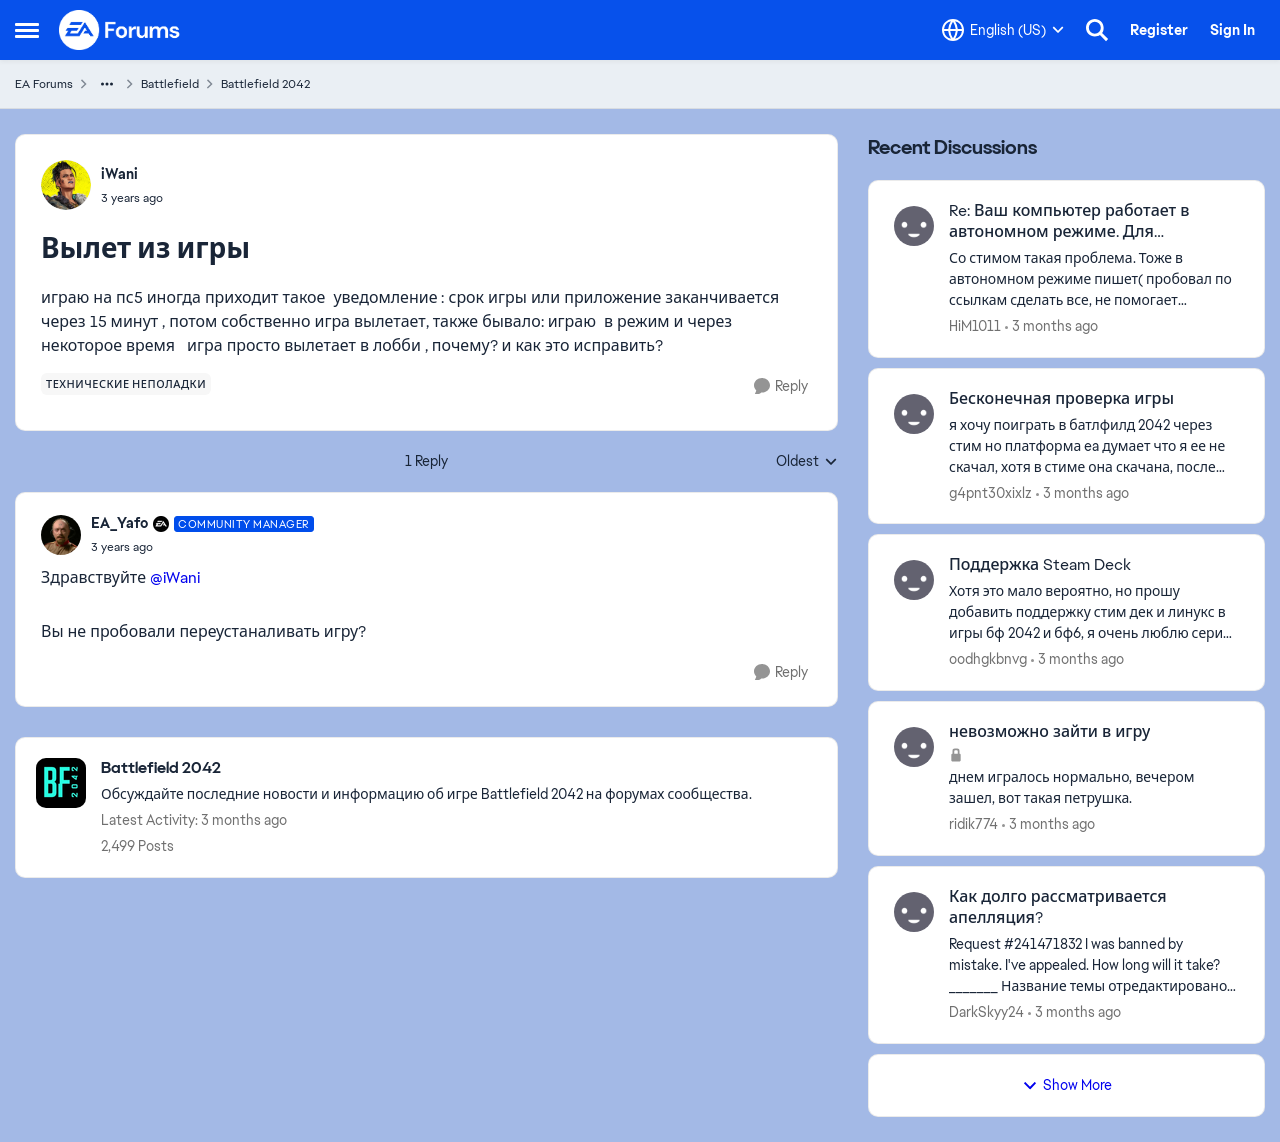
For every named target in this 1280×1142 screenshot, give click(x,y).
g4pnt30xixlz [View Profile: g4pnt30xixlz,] (990, 492)
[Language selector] (1003, 30)
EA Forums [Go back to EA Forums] (44, 84)
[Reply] (781, 386)
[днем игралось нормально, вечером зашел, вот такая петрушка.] (1094, 788)
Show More (1067, 1085)
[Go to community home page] (120, 30)
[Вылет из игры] (202, 547)
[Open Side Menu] (27, 30)
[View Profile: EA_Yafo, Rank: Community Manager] (61, 535)
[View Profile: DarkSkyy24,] (914, 912)
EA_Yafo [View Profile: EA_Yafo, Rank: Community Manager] (119, 523)
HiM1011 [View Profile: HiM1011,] (975, 326)
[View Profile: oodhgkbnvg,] (914, 580)
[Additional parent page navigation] (107, 84)
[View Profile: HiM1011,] (914, 226)
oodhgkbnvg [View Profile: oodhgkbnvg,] (988, 659)
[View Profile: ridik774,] (914, 747)
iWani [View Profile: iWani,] (119, 174)
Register (1159, 30)
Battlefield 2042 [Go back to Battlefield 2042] (265, 84)
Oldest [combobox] (807, 462)
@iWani (175, 577)
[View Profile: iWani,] (66, 185)
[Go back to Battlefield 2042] (426, 768)
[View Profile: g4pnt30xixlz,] (914, 414)
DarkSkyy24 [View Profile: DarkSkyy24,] (986, 1012)
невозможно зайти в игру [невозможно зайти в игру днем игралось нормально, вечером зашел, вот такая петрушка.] (1049, 732)
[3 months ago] (1051, 326)
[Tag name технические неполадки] (126, 384)
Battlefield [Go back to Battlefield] (170, 84)
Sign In (1232, 30)
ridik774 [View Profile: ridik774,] (973, 824)
